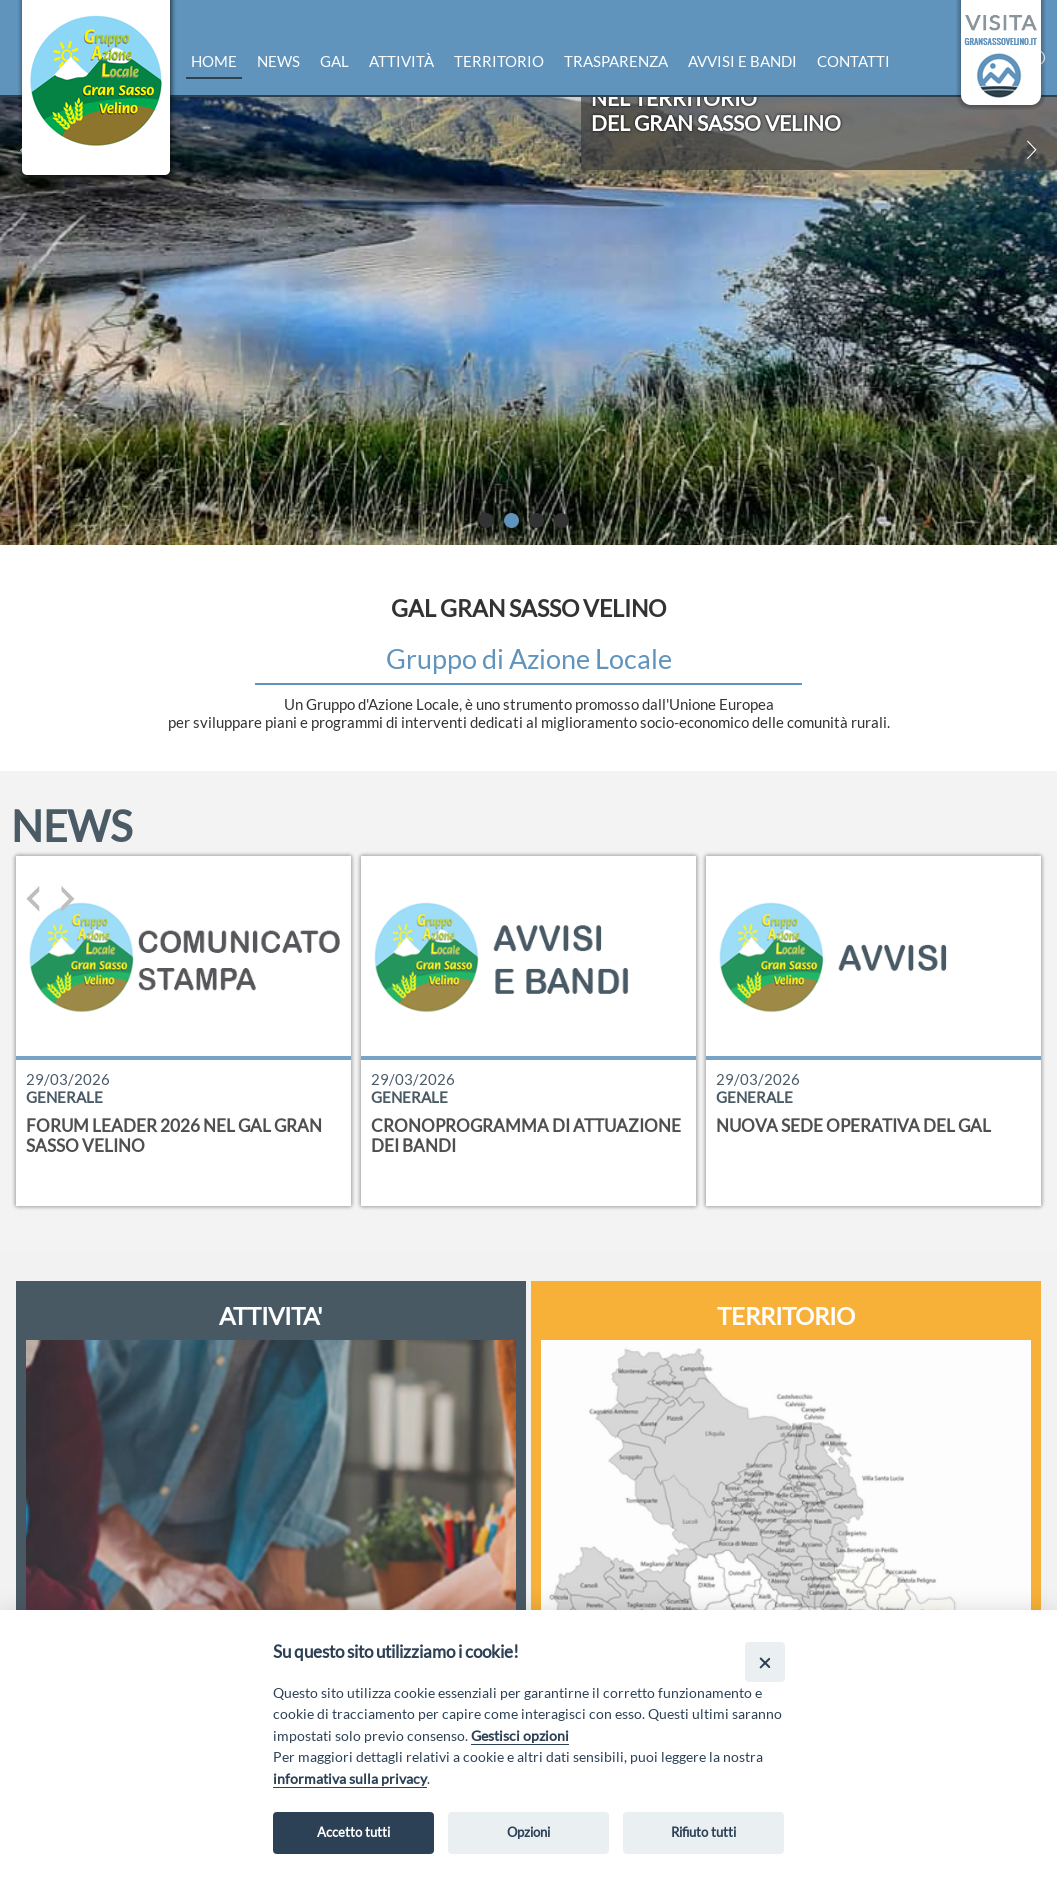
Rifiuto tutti (703, 1832)
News (278, 61)
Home (214, 61)
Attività (401, 61)
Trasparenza (616, 61)
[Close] (764, 1661)
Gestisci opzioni (520, 1735)
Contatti (853, 61)
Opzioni (528, 1832)
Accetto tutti (353, 1832)
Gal (334, 61)
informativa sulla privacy (350, 1778)
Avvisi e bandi (742, 61)
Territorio (499, 61)
